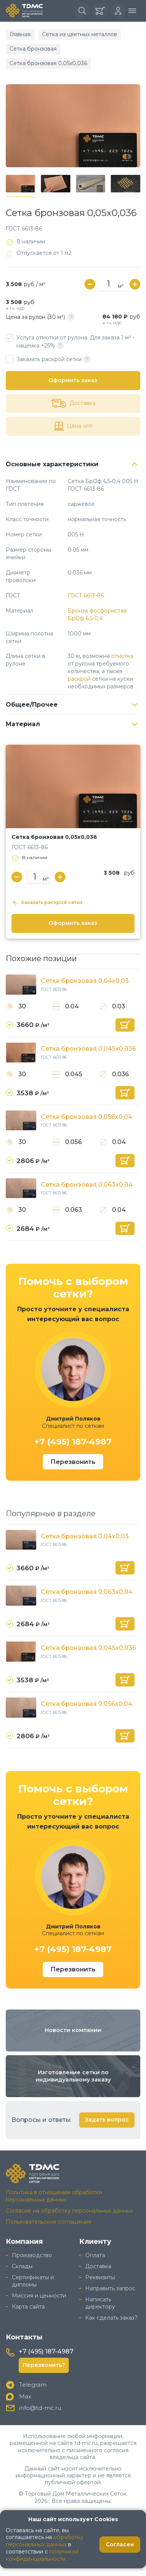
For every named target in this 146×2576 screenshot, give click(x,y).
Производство (32, 2255)
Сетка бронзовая (33, 48)
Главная (20, 34)
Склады (22, 2266)
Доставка (98, 2266)
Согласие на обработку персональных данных (69, 2210)
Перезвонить (73, 1462)
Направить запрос (110, 2288)
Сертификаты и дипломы (33, 2281)
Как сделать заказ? (111, 2317)
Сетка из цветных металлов (79, 34)
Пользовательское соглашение (49, 2221)
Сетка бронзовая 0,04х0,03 (85, 980)
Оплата (95, 2255)
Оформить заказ (73, 380)
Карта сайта (28, 2306)
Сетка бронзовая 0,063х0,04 (87, 1184)
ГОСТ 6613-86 (86, 595)
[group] (73, 125)
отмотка (122, 656)
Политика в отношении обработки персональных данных (54, 2196)
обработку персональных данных (44, 2541)
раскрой (79, 678)
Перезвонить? (44, 2365)
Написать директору (100, 2303)
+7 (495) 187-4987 (73, 1441)
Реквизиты (100, 2277)
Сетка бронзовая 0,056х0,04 (86, 1116)
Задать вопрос (107, 2119)
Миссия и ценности (39, 2295)
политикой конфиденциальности (42, 2555)
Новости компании (73, 2030)
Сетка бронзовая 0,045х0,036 (88, 1048)
